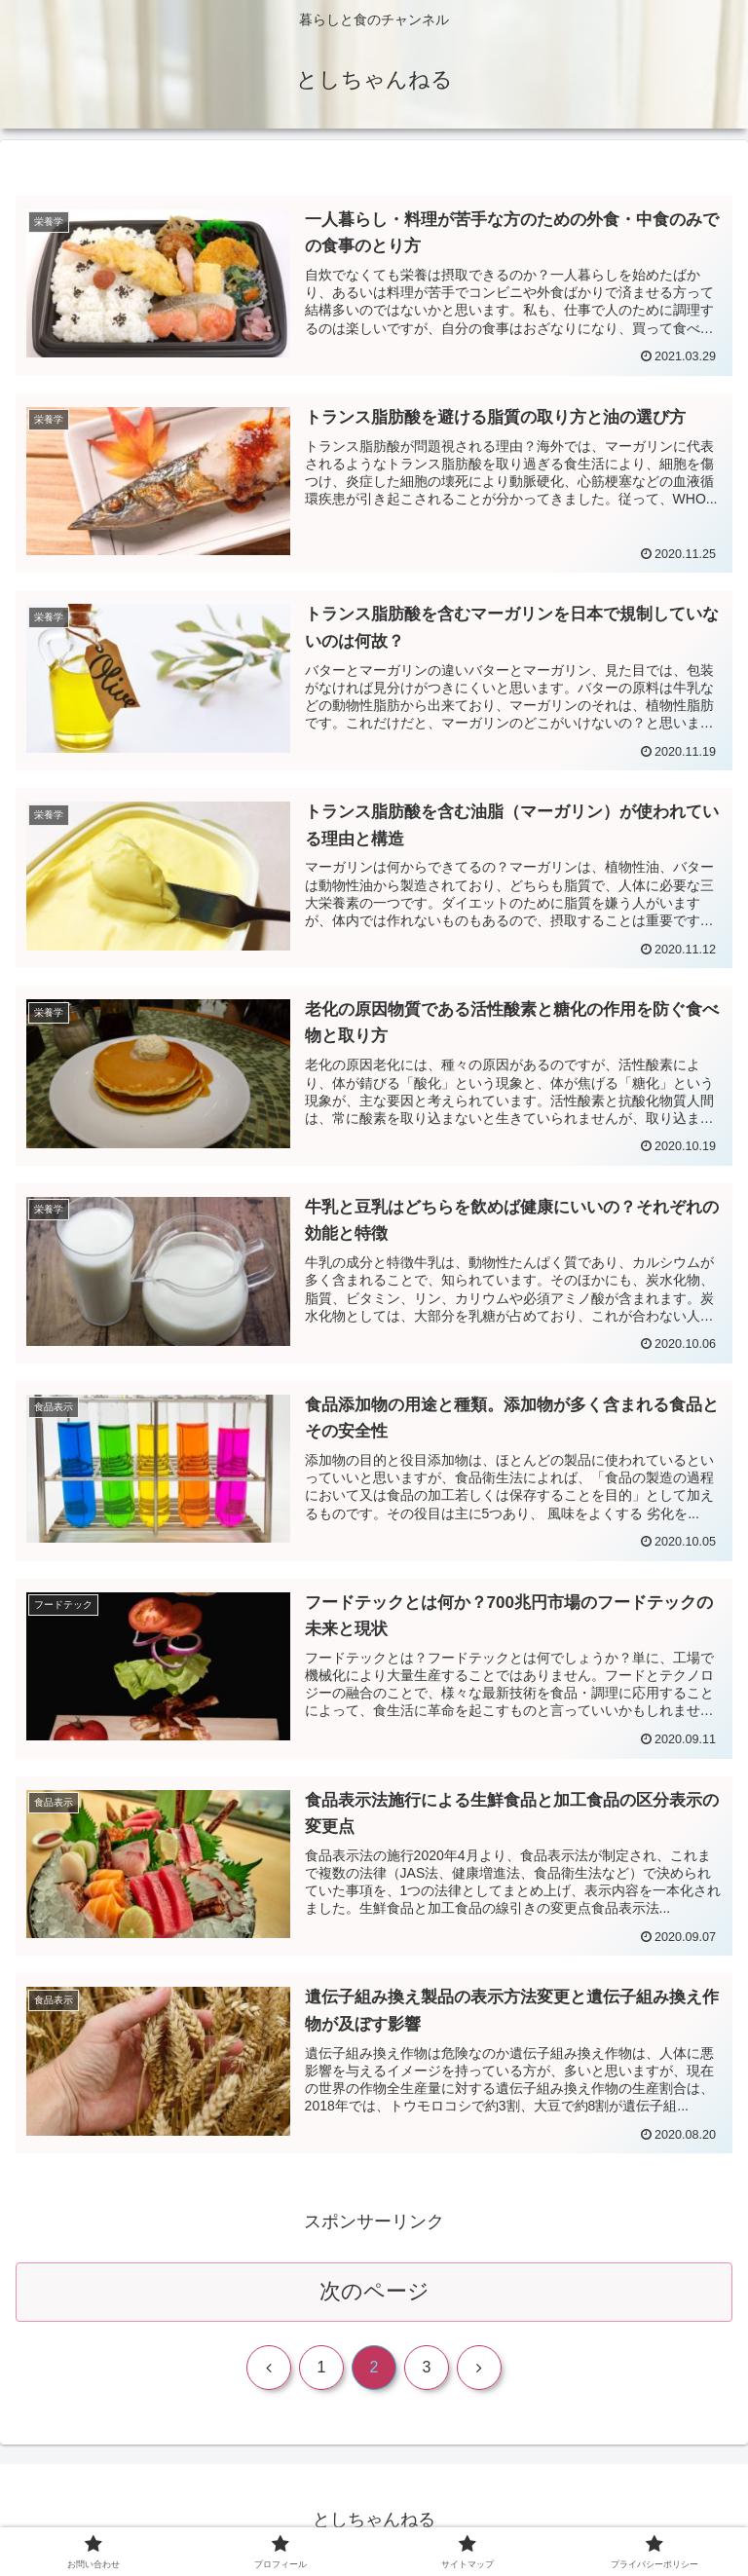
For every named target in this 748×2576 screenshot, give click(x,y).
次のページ (374, 2291)
